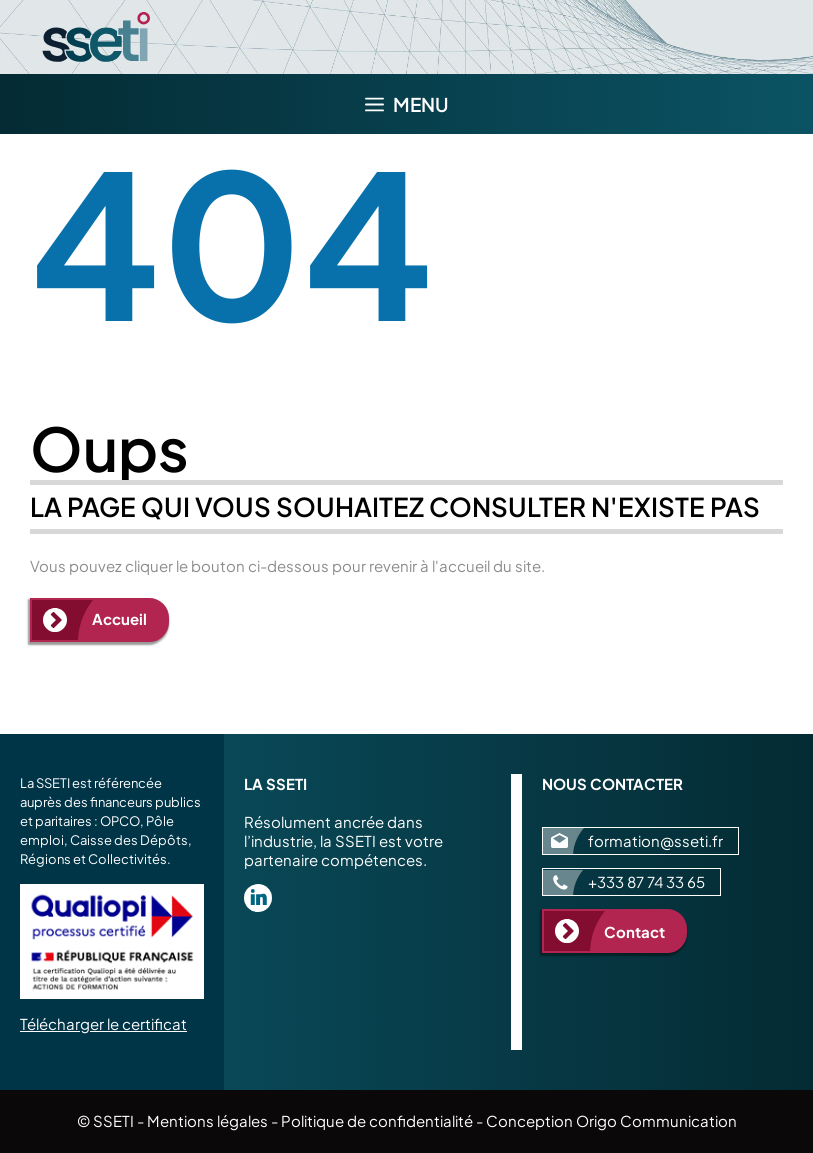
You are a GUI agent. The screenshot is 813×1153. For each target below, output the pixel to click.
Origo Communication (656, 1120)
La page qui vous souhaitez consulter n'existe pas (395, 506)
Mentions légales (207, 1120)
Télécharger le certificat (103, 1023)
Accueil (119, 618)
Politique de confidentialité (377, 1120)
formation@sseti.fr (655, 840)
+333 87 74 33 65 (646, 881)
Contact (634, 931)
